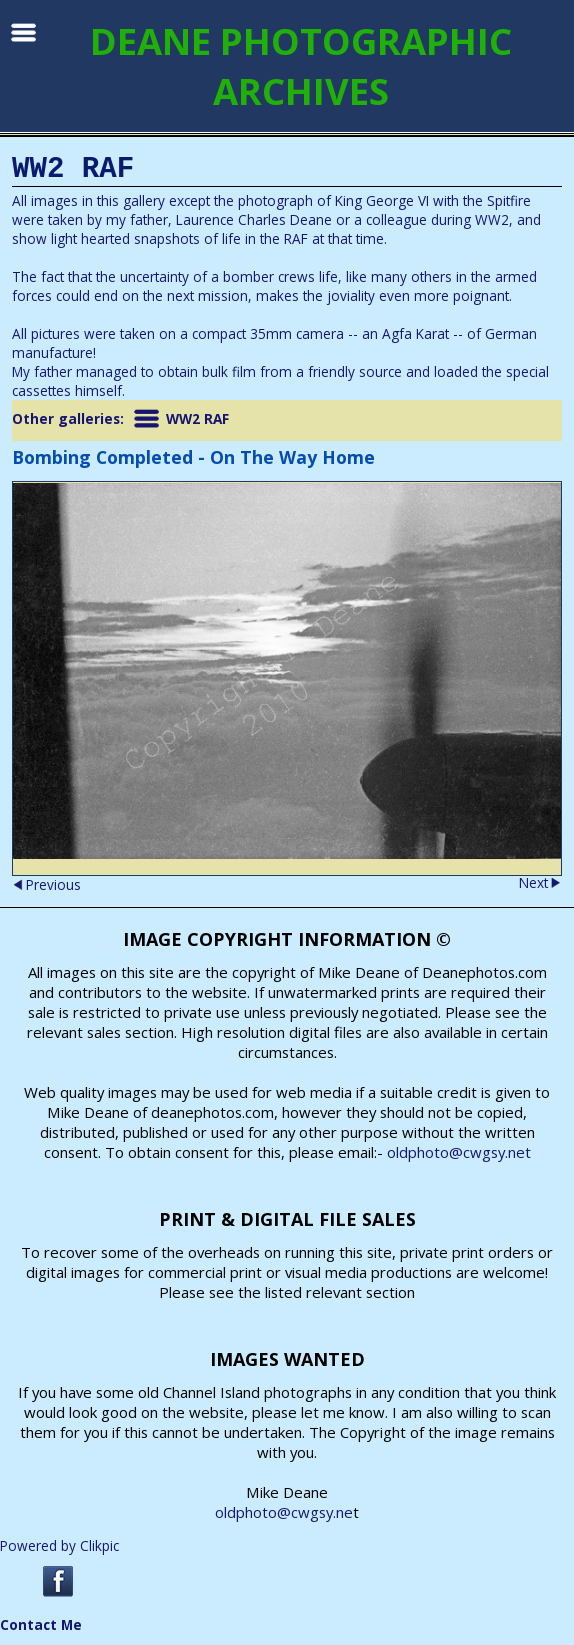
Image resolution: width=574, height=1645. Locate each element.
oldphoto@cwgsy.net (459, 1152)
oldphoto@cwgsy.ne (284, 1512)
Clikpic (99, 1545)
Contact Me (41, 1624)
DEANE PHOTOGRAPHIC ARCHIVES (301, 66)
